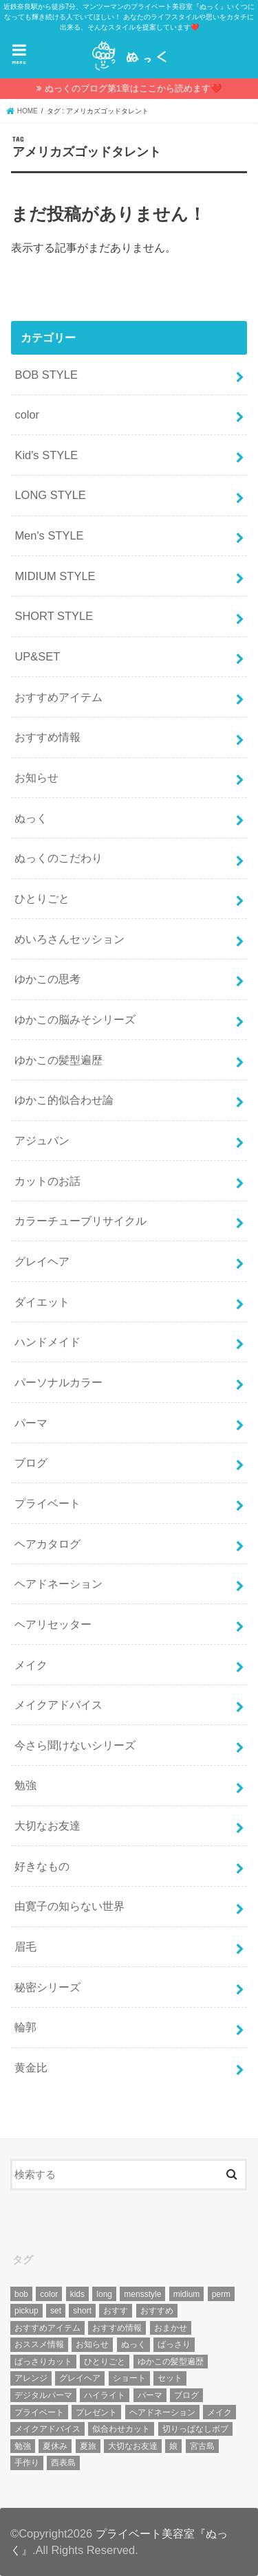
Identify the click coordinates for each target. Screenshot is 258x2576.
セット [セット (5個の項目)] (170, 2378)
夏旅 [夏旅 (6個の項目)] (88, 2446)
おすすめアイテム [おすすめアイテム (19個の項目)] (47, 2328)
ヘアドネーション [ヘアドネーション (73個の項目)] (162, 2412)
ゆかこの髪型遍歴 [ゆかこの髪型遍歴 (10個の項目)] (171, 2361)
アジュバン (41, 1140)
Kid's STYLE (46, 455)
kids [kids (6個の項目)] (77, 2294)
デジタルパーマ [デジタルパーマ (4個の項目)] (43, 2395)
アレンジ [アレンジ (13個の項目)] (30, 2378)
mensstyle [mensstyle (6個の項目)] (142, 2294)
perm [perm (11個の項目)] (221, 2294)
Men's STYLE (48, 535)
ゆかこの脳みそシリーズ (75, 1019)
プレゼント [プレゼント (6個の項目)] (96, 2412)
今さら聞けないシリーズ (75, 1745)
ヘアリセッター (53, 1624)
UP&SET (37, 656)
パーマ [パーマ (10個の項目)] (150, 2395)
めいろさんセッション (69, 939)
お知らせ (36, 777)
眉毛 (25, 1946)
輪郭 (25, 2027)
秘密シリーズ (47, 1987)
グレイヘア (41, 1261)
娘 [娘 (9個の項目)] (173, 2446)
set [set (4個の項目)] (55, 2311)
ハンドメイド (47, 1341)
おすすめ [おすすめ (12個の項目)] (156, 2311)
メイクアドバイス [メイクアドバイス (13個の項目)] (47, 2429)
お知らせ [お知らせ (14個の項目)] (92, 2344)
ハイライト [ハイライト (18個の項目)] (104, 2395)
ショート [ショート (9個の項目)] (129, 2378)
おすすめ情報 (47, 737)
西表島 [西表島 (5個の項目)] (63, 2462)
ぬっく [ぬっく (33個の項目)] (133, 2344)
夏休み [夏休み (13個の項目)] (55, 2446)
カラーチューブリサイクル (80, 1220)
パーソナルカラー (58, 1382)
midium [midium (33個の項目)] (186, 2294)
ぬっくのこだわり (58, 858)
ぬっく (30, 818)
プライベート (47, 1503)
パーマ (30, 1423)
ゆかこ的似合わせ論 (64, 1099)
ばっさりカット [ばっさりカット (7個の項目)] (43, 2361)
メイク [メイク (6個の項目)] (219, 2412)
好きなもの (41, 1866)
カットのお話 (47, 1181)
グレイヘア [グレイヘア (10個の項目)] (79, 2378)
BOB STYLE (46, 374)
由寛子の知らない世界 (69, 1906)
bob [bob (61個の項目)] (21, 2294)
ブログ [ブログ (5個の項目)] (186, 2395)
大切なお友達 (47, 1825)
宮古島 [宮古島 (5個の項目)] (202, 2446)
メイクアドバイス (58, 1704)
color (26, 414)
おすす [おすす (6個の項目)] (115, 2311)
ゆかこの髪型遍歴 (58, 1060)
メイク (30, 1664)
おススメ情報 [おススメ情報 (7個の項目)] (39, 2344)
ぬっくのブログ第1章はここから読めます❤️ (133, 88)
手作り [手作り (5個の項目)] (26, 2462)
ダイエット (41, 1302)
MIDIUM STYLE (54, 576)
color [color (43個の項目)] (49, 2294)
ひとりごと (41, 898)
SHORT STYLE (53, 616)
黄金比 (30, 2067)
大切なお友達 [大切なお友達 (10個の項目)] (133, 2446)
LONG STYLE (49, 495)
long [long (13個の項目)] (104, 2294)
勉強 (25, 1785)
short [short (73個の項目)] (82, 2311)
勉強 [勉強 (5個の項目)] (22, 2446)
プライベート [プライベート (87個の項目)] (39, 2412)
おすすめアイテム (58, 697)
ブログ (30, 1462)
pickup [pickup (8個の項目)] (26, 2311)
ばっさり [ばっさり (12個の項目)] (174, 2344)
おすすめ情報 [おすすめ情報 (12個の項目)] (117, 2328)
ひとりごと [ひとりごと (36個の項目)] (104, 2361)
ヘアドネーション (58, 1583)
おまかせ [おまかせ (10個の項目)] (170, 2328)
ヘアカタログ (47, 1543)
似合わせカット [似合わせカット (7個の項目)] (121, 2429)
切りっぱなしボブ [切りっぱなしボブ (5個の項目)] (195, 2429)
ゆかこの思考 (47, 979)
